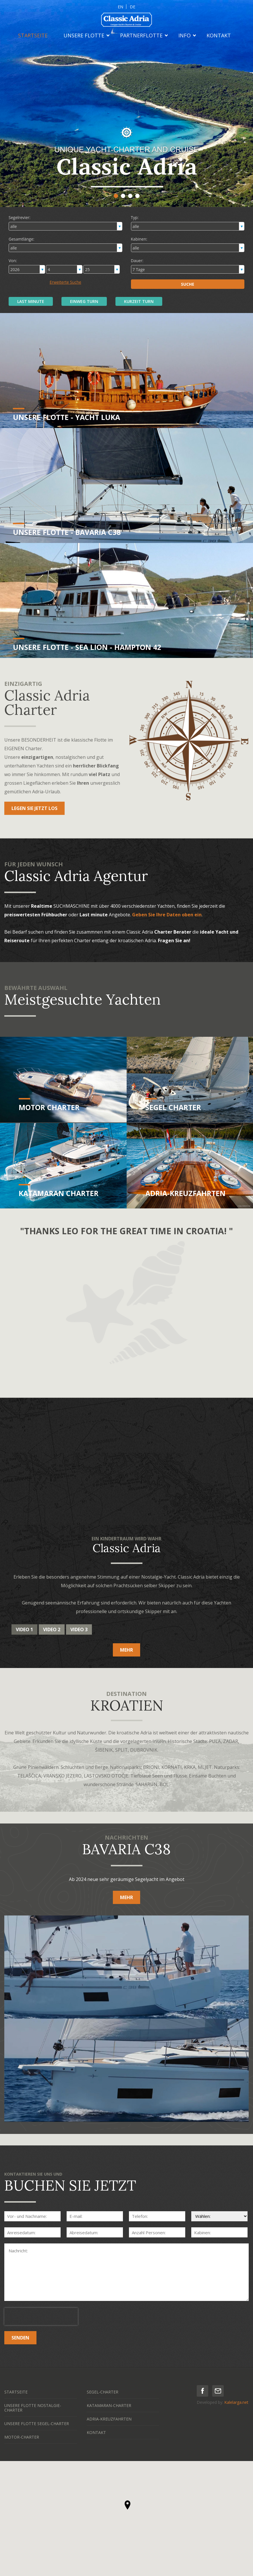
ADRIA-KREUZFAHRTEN (109, 2419)
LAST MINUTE (30, 301)
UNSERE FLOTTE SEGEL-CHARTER (36, 2423)
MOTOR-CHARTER (21, 2437)
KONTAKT (218, 35)
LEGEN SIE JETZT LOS (34, 808)
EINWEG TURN (84, 301)
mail (218, 2391)
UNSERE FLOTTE (83, 35)
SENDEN (20, 2338)
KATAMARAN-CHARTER (109, 2405)
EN (120, 6)
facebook (202, 2391)
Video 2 (51, 1629)
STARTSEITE (33, 35)
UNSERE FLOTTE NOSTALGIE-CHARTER (32, 2408)
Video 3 (79, 1629)
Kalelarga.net (236, 2402)
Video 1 (24, 1629)
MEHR (126, 1650)
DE (132, 6)
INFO (184, 35)
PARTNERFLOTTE (141, 35)
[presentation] (41, 2316)
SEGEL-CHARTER (102, 2392)
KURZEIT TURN (139, 301)
